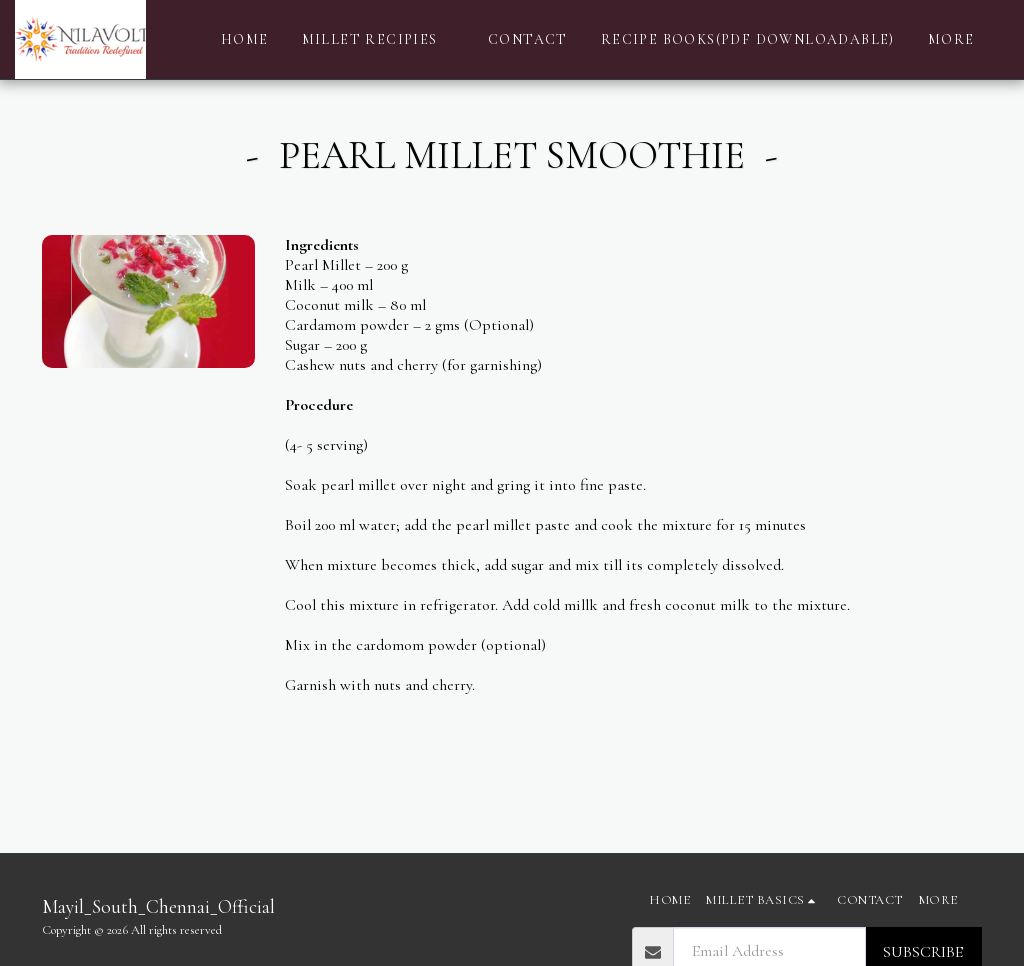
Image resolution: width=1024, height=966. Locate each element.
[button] (379, 40)
